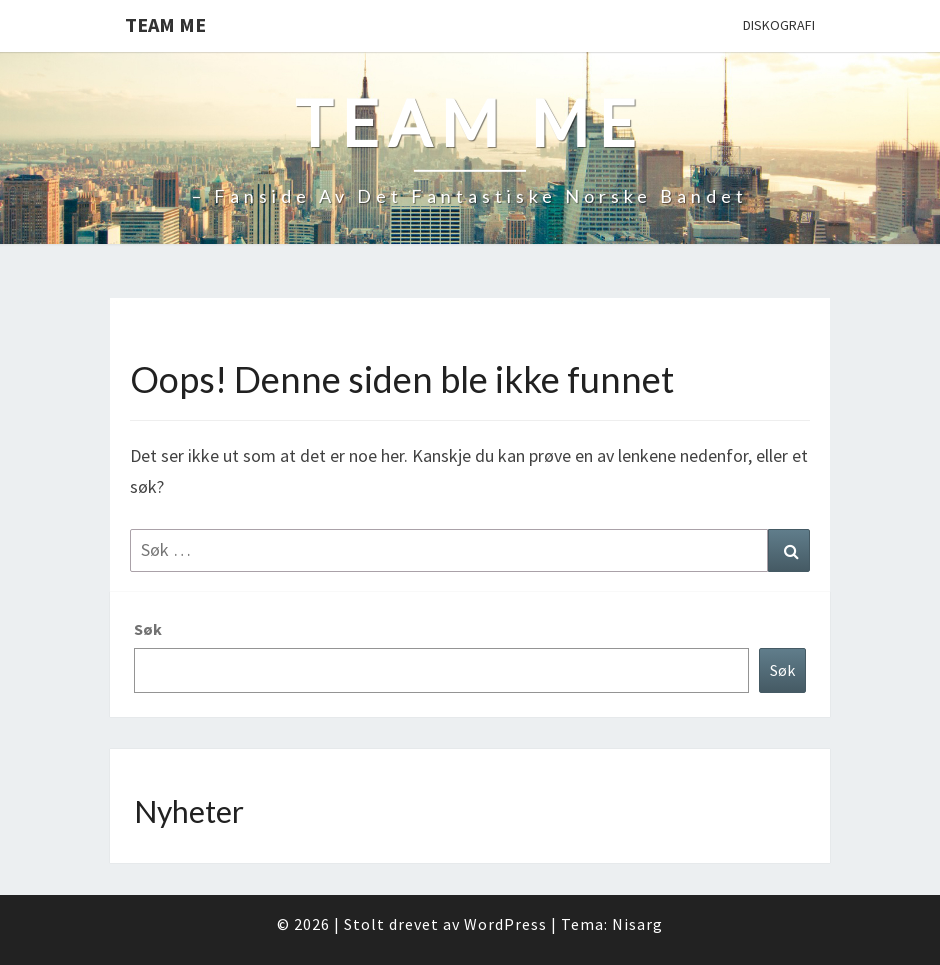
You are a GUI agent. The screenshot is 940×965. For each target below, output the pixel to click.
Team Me (165, 24)
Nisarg (637, 924)
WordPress (505, 924)
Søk (148, 629)
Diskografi (779, 25)
